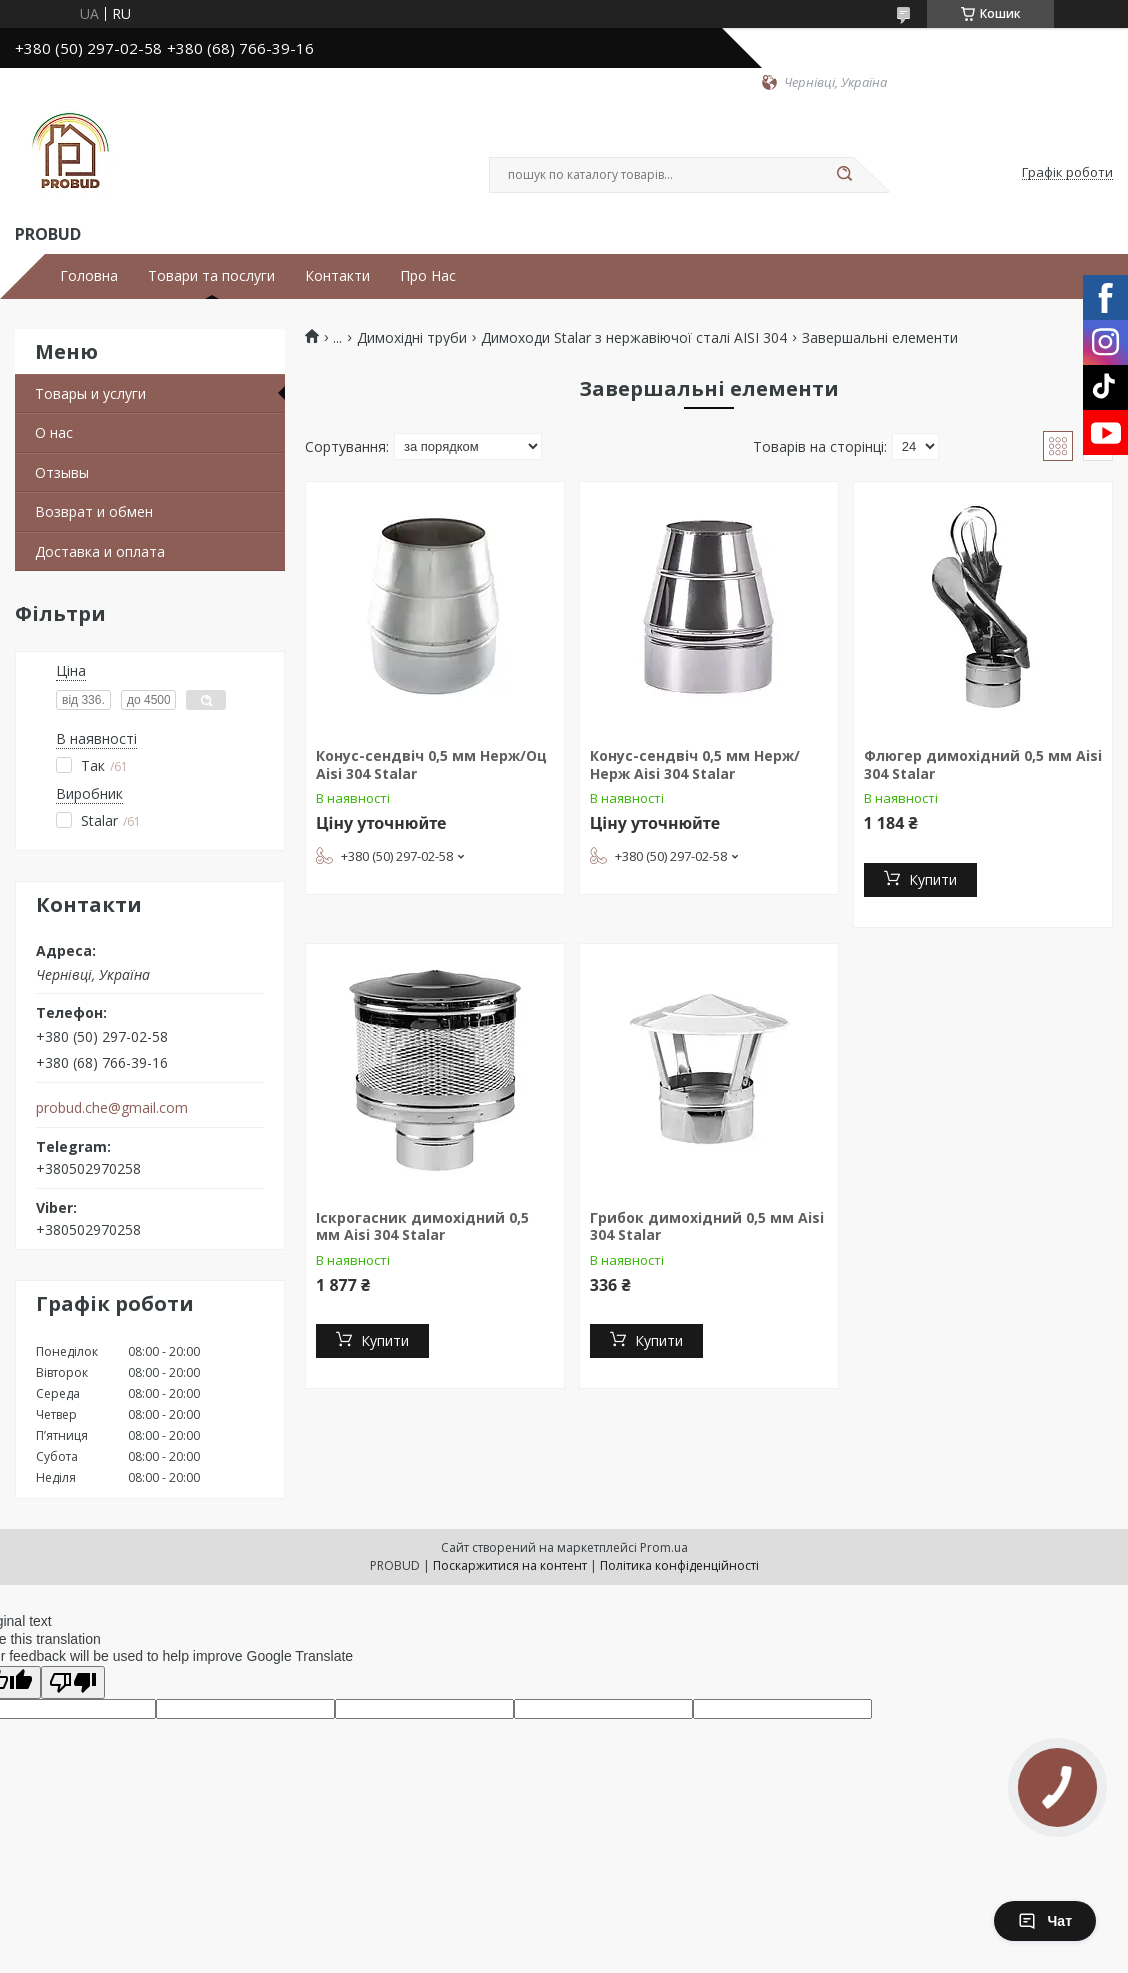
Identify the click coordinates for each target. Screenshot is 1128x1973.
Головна (89, 276)
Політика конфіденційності (679, 1565)
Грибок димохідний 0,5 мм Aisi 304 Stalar (707, 1226)
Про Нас (428, 276)
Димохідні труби (412, 338)
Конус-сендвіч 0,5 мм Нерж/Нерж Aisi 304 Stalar (695, 764)
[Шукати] (844, 175)
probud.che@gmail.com (112, 1108)
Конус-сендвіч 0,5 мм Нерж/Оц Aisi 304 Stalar (431, 764)
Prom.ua (664, 1547)
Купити (933, 879)
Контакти (337, 276)
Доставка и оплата (100, 551)
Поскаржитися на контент (510, 1565)
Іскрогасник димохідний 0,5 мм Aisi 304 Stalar (422, 1226)
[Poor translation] (73, 1682)
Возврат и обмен (94, 511)
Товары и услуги (90, 393)
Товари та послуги (211, 276)
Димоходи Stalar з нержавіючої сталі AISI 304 (634, 338)
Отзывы (62, 472)
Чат (1045, 1921)
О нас (54, 432)
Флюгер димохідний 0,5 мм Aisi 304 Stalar (983, 764)
